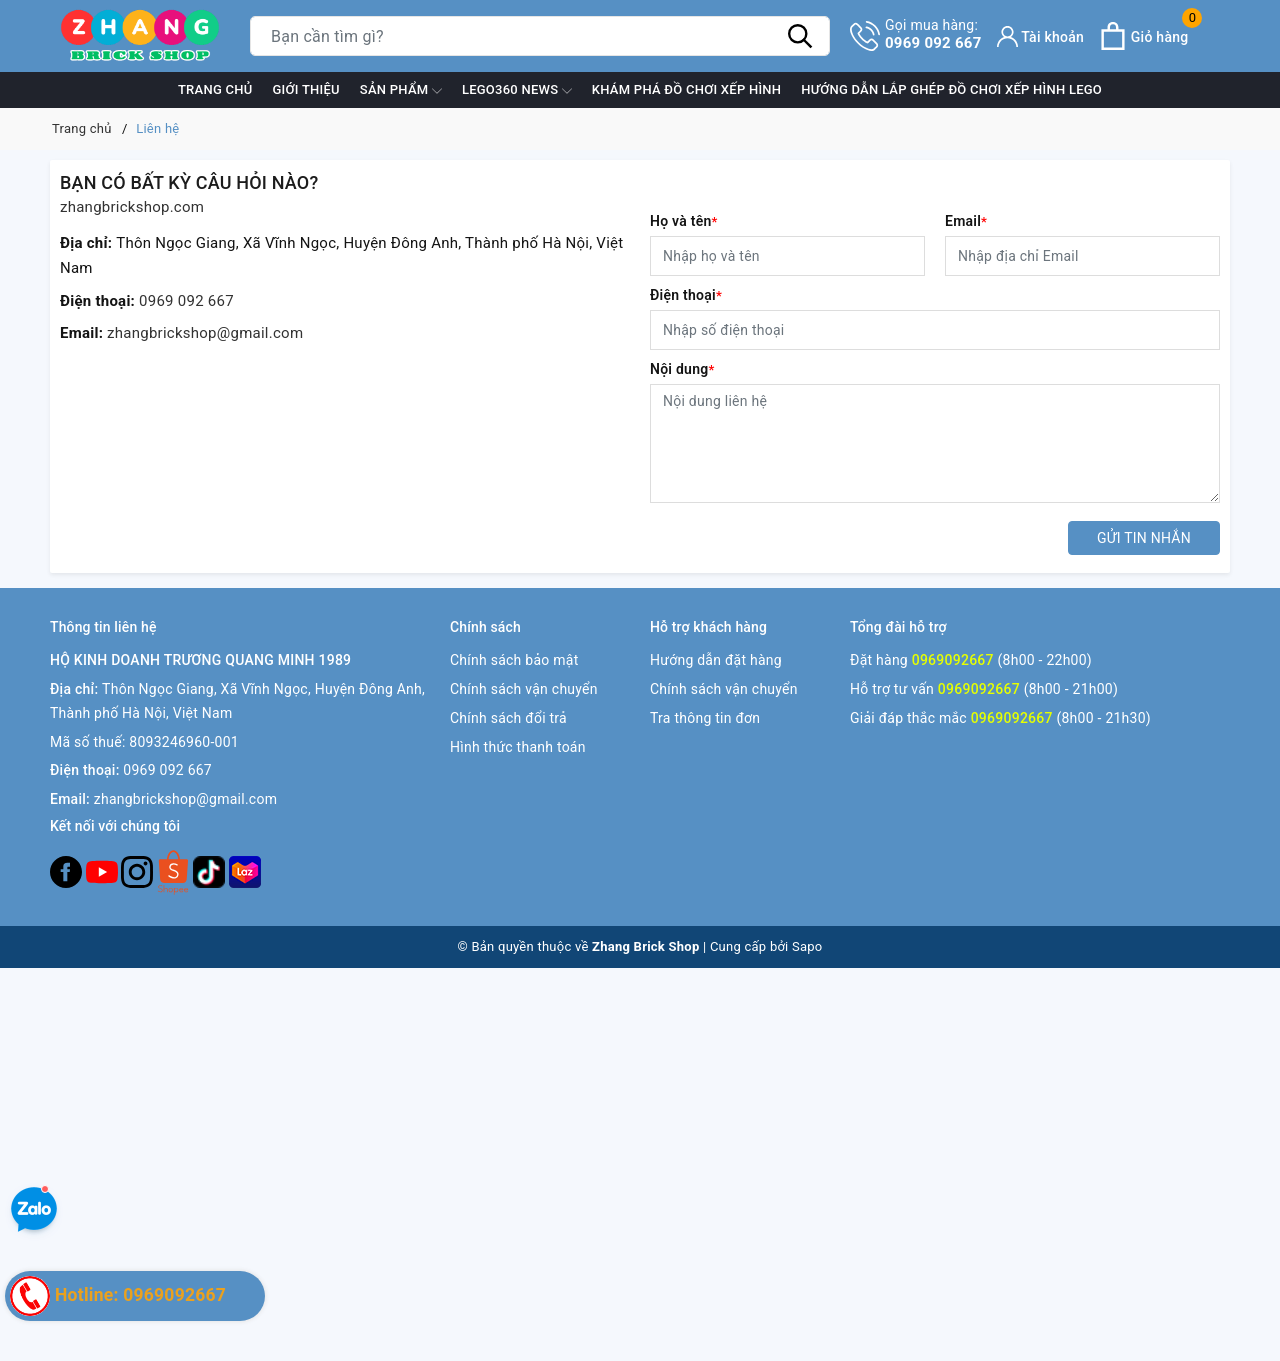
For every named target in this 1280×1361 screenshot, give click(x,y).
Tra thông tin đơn (705, 718)
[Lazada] (245, 871)
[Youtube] (104, 871)
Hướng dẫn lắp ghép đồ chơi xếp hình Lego (951, 89)
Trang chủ (215, 89)
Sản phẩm (401, 91)
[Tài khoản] (1041, 36)
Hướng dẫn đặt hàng (716, 660)
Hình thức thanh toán (518, 747)
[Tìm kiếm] (800, 36)
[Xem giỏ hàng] (1143, 36)
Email (966, 221)
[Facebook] (68, 871)
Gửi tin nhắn (1144, 538)
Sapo (807, 946)
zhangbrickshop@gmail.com (205, 333)
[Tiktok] (211, 871)
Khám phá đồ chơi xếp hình (686, 89)
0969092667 (953, 660)
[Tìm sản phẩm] (540, 36)
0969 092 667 (933, 34)
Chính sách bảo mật (514, 660)
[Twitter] (175, 871)
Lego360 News (517, 91)
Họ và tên (684, 221)
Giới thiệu (305, 89)
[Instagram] (139, 871)
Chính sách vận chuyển (524, 689)
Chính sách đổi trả (508, 718)
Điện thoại (686, 295)
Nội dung (682, 369)
